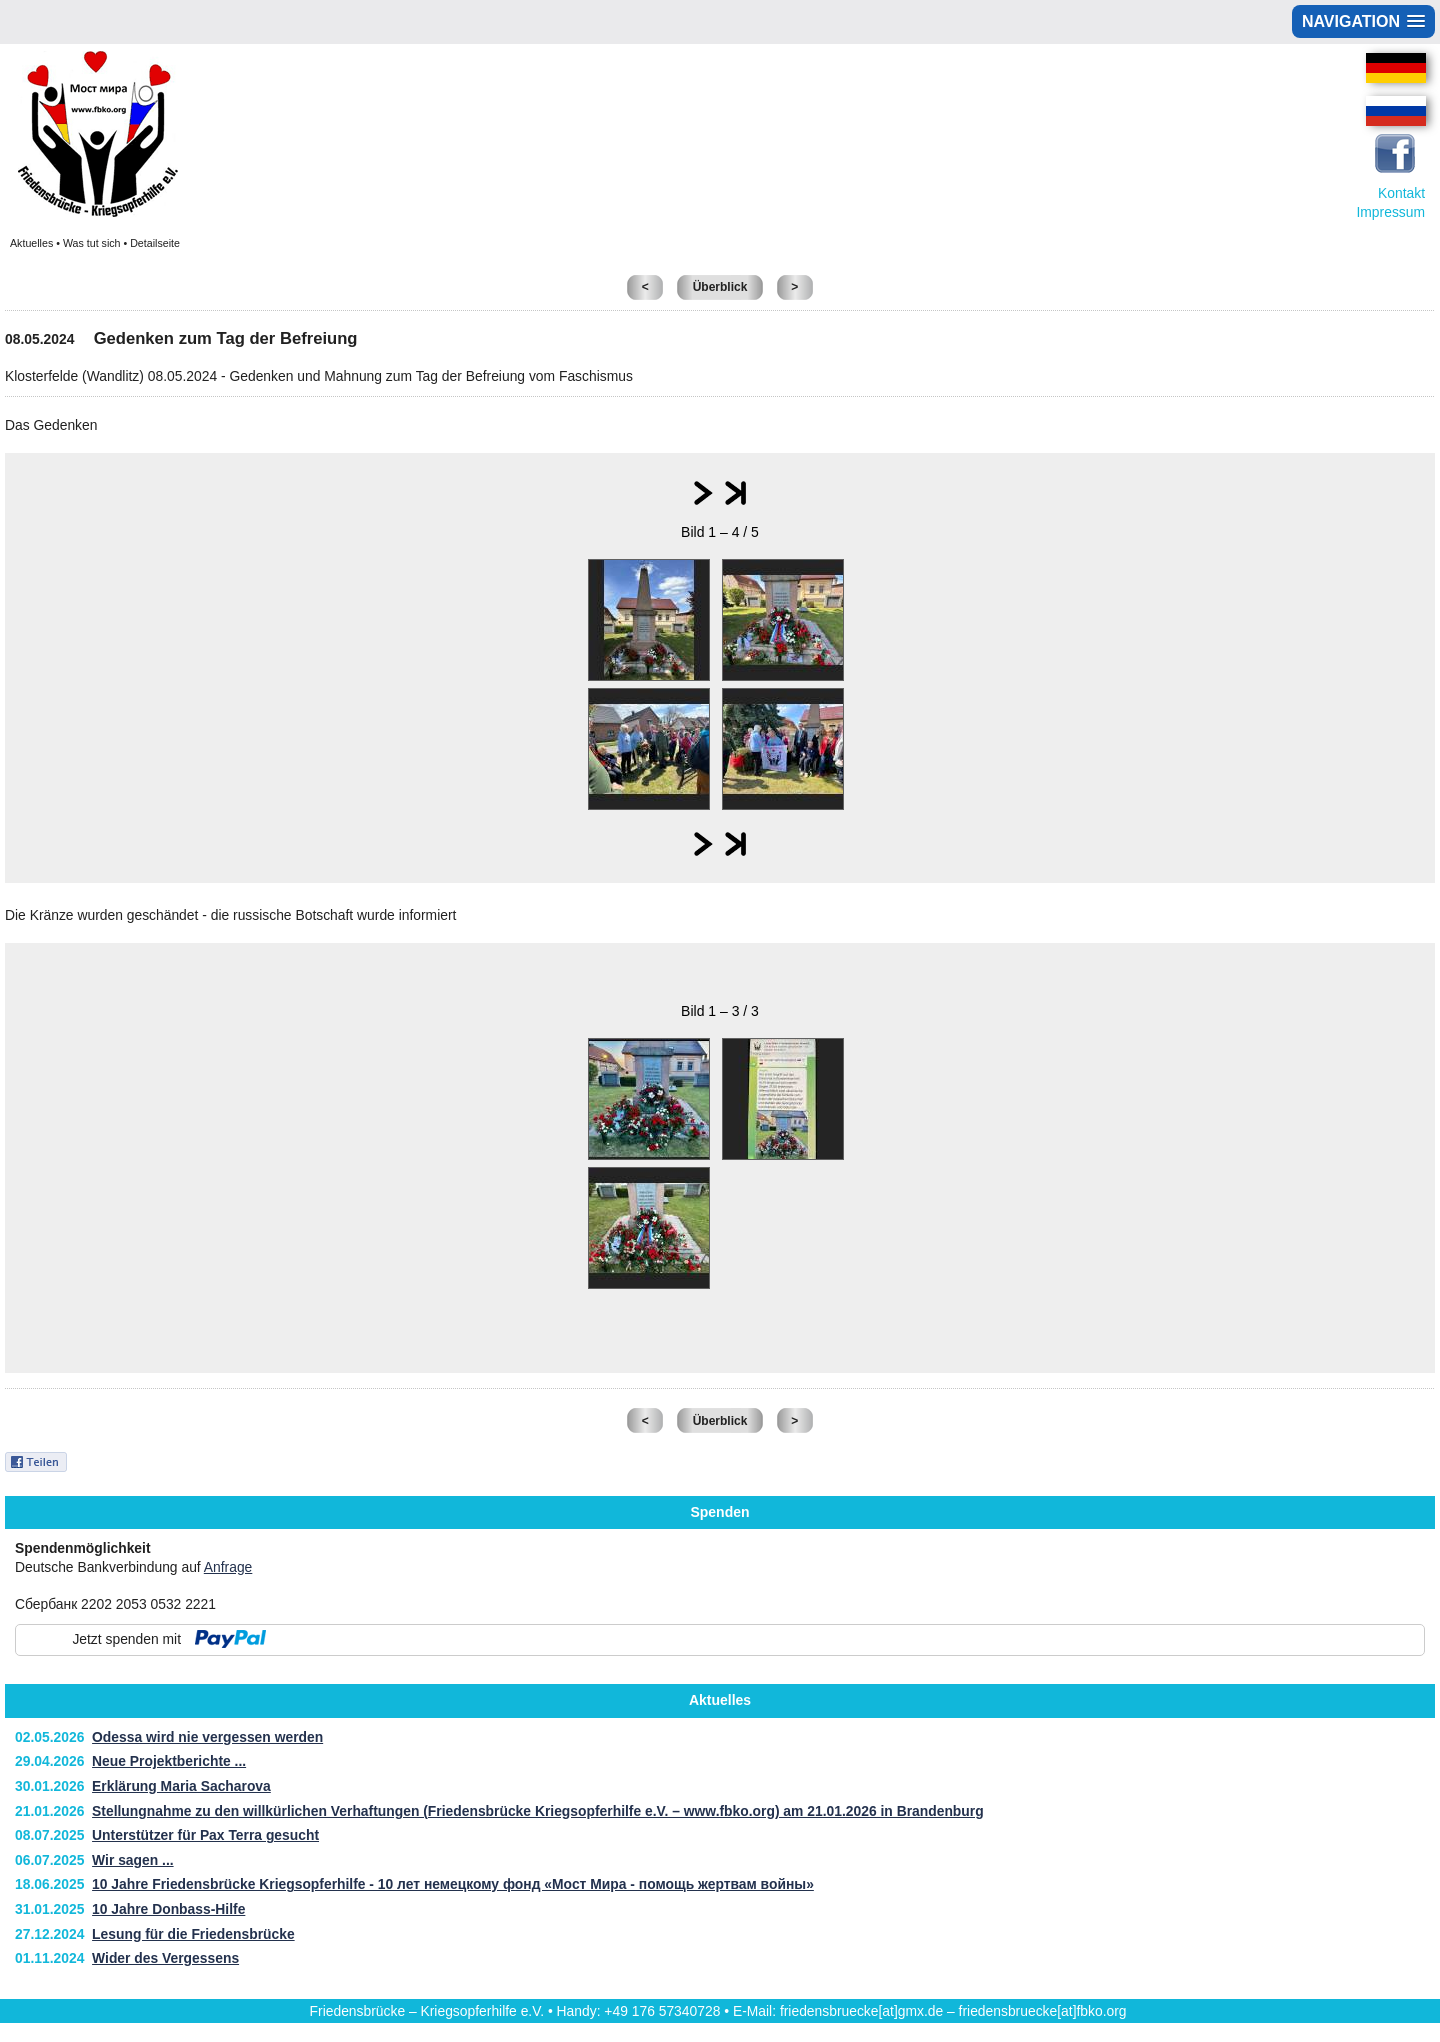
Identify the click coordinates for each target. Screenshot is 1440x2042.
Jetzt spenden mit (126, 1639)
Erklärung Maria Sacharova (181, 1786)
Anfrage (228, 1567)
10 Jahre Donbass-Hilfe (168, 1909)
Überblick (720, 287)
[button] (1363, 21)
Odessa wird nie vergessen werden (207, 1737)
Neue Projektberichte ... (169, 1761)
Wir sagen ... (133, 1860)
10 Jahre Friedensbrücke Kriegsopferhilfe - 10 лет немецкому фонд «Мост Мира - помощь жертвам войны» (453, 1884)
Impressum (1390, 212)
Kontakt (1401, 193)
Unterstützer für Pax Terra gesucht (205, 1835)
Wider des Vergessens (165, 1958)
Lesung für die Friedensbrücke (193, 1934)
